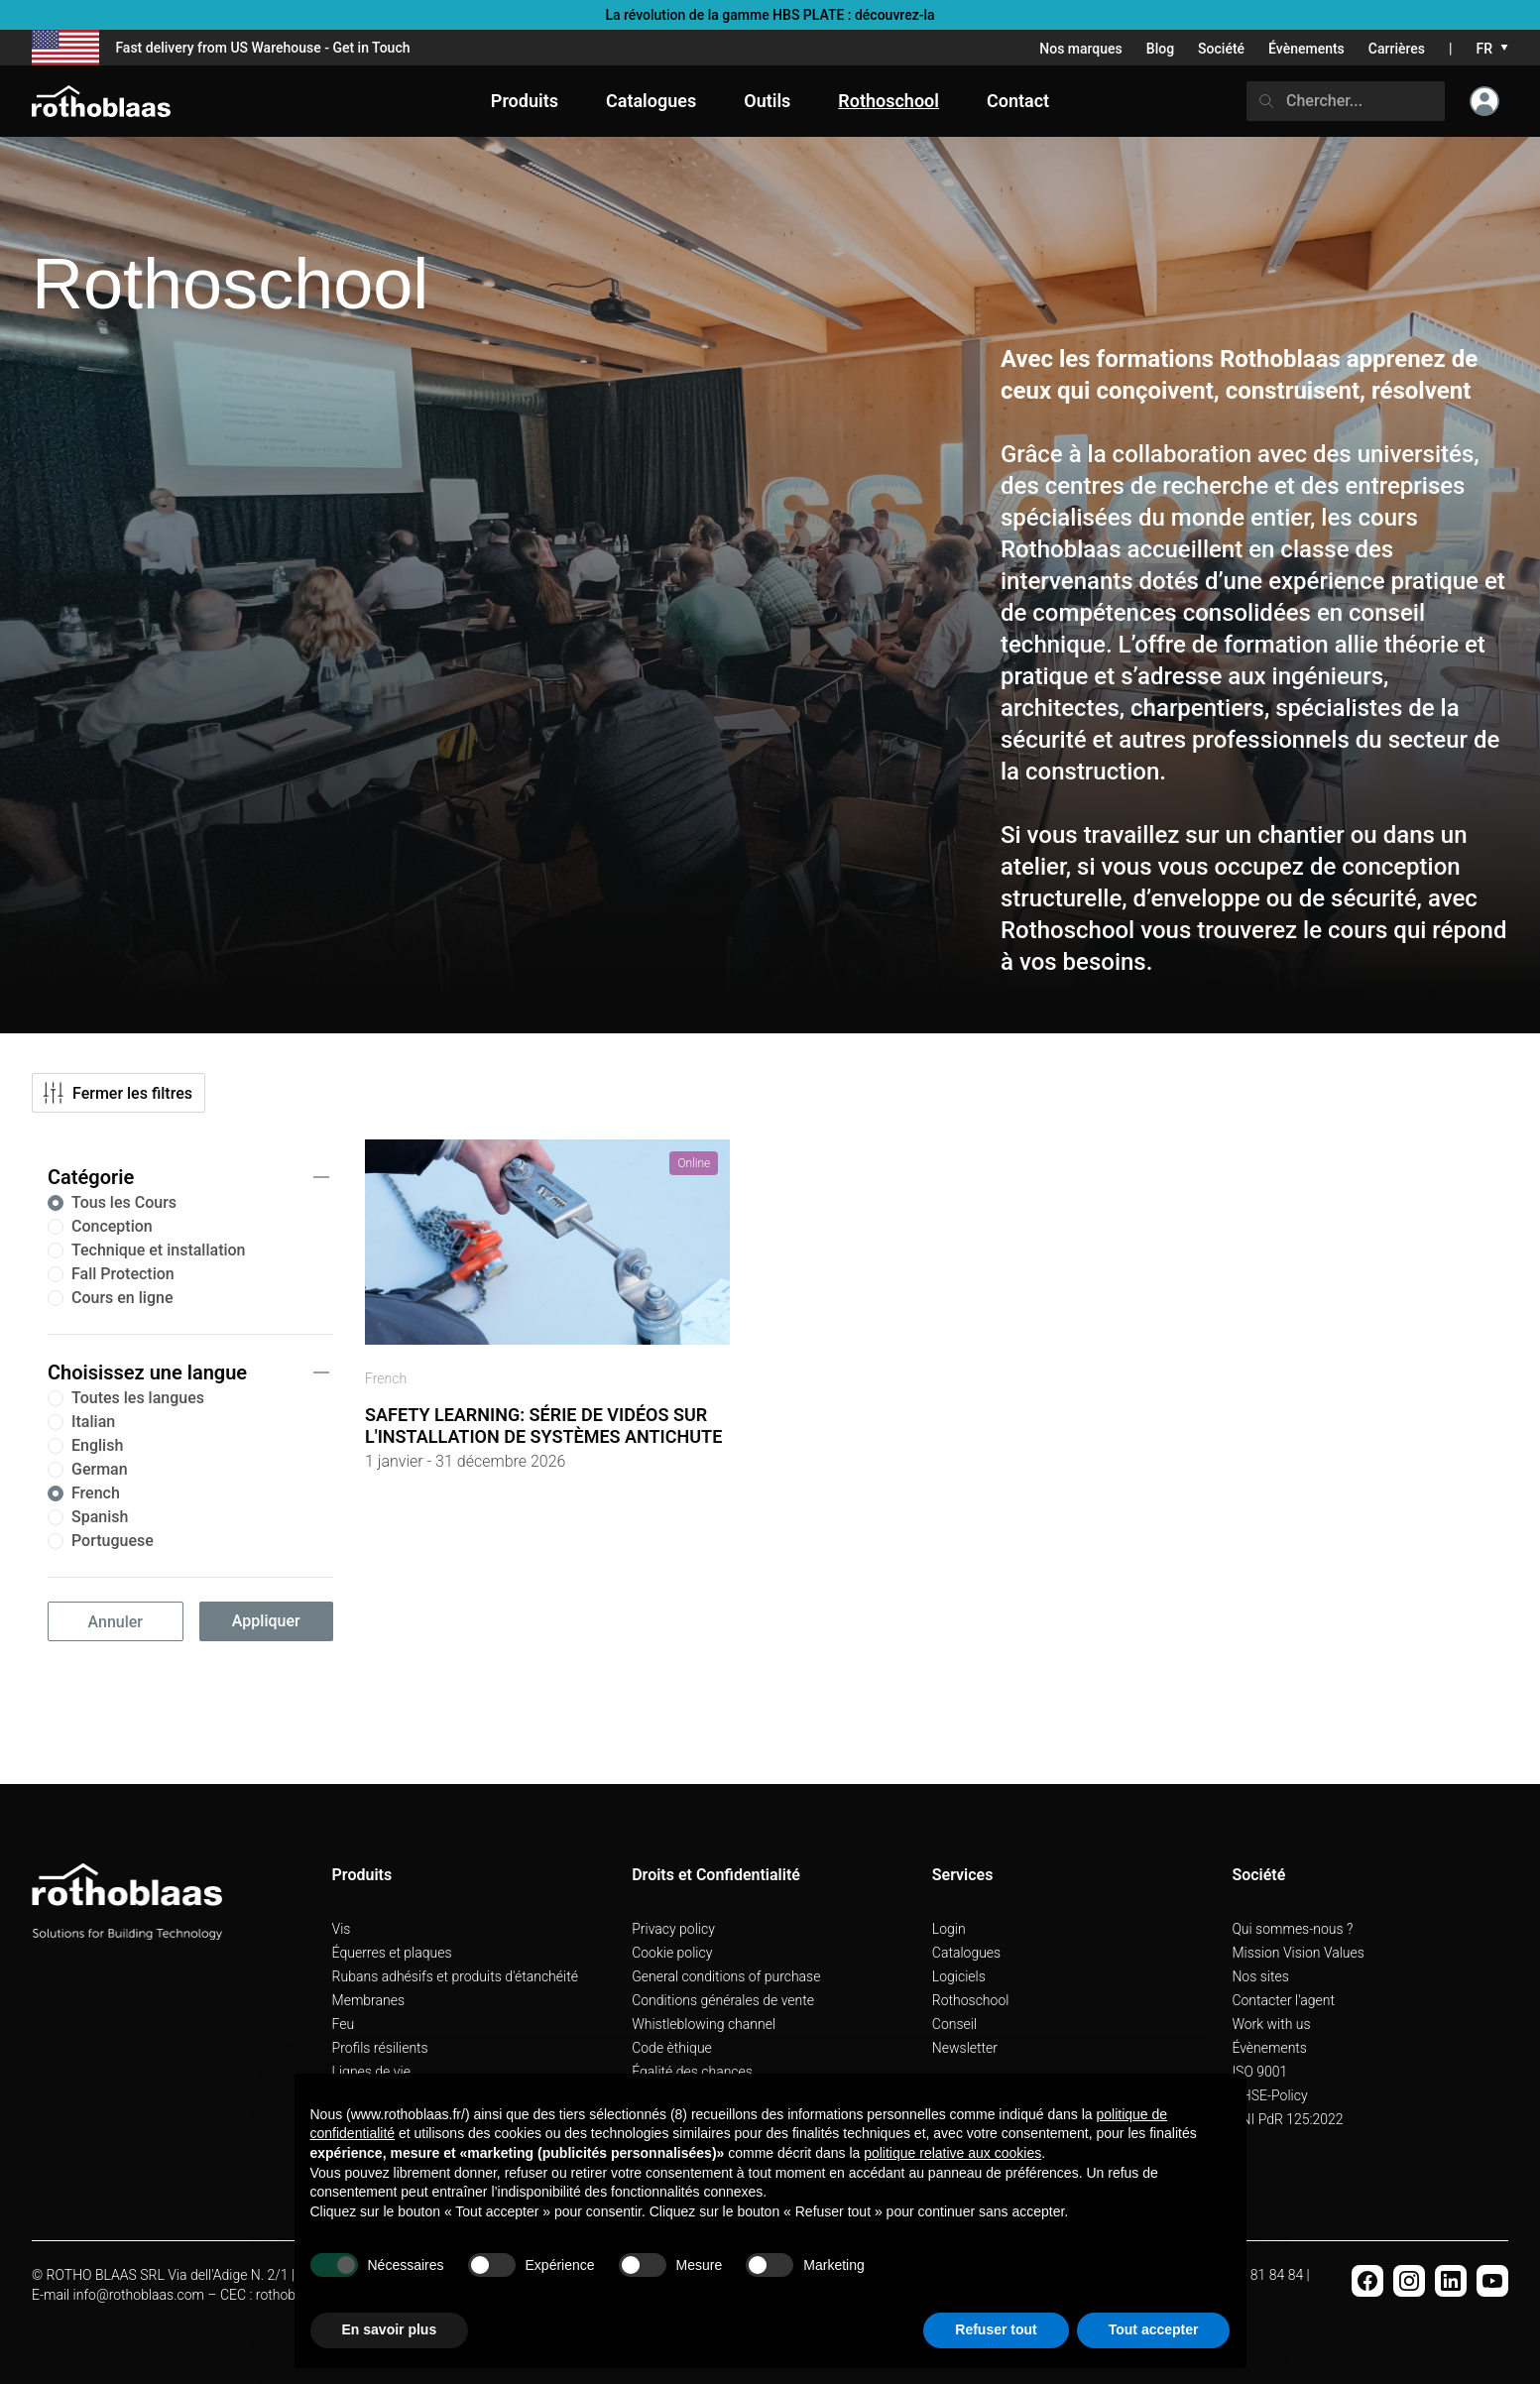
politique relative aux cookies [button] (952, 2153)
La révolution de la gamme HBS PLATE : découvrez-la (769, 15)
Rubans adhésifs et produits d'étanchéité (455, 1976)
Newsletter (965, 2048)
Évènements (1306, 49)
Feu (343, 2024)
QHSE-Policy (1269, 2095)
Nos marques (1081, 49)
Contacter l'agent (1283, 2000)
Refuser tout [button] (995, 2329)
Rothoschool (970, 2000)
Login (949, 1929)
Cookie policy (672, 1953)
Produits (524, 100)
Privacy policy (673, 1929)
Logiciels (959, 1976)
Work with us (1271, 2024)
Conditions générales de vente (723, 2000)
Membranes (369, 2000)
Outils (767, 100)
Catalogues (966, 1953)
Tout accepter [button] (1154, 2329)
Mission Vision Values (1298, 1953)
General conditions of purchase (726, 1976)
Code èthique (672, 2048)
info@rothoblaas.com (138, 2295)
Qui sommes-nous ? (1292, 1929)
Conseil (954, 2024)
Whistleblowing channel (703, 2024)
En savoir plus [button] (389, 2329)
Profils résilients (380, 2048)
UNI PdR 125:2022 (1287, 2119)
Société (1221, 49)
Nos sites (1260, 1976)
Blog (1160, 49)
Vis (341, 1929)
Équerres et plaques (392, 1953)
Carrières (1396, 49)
